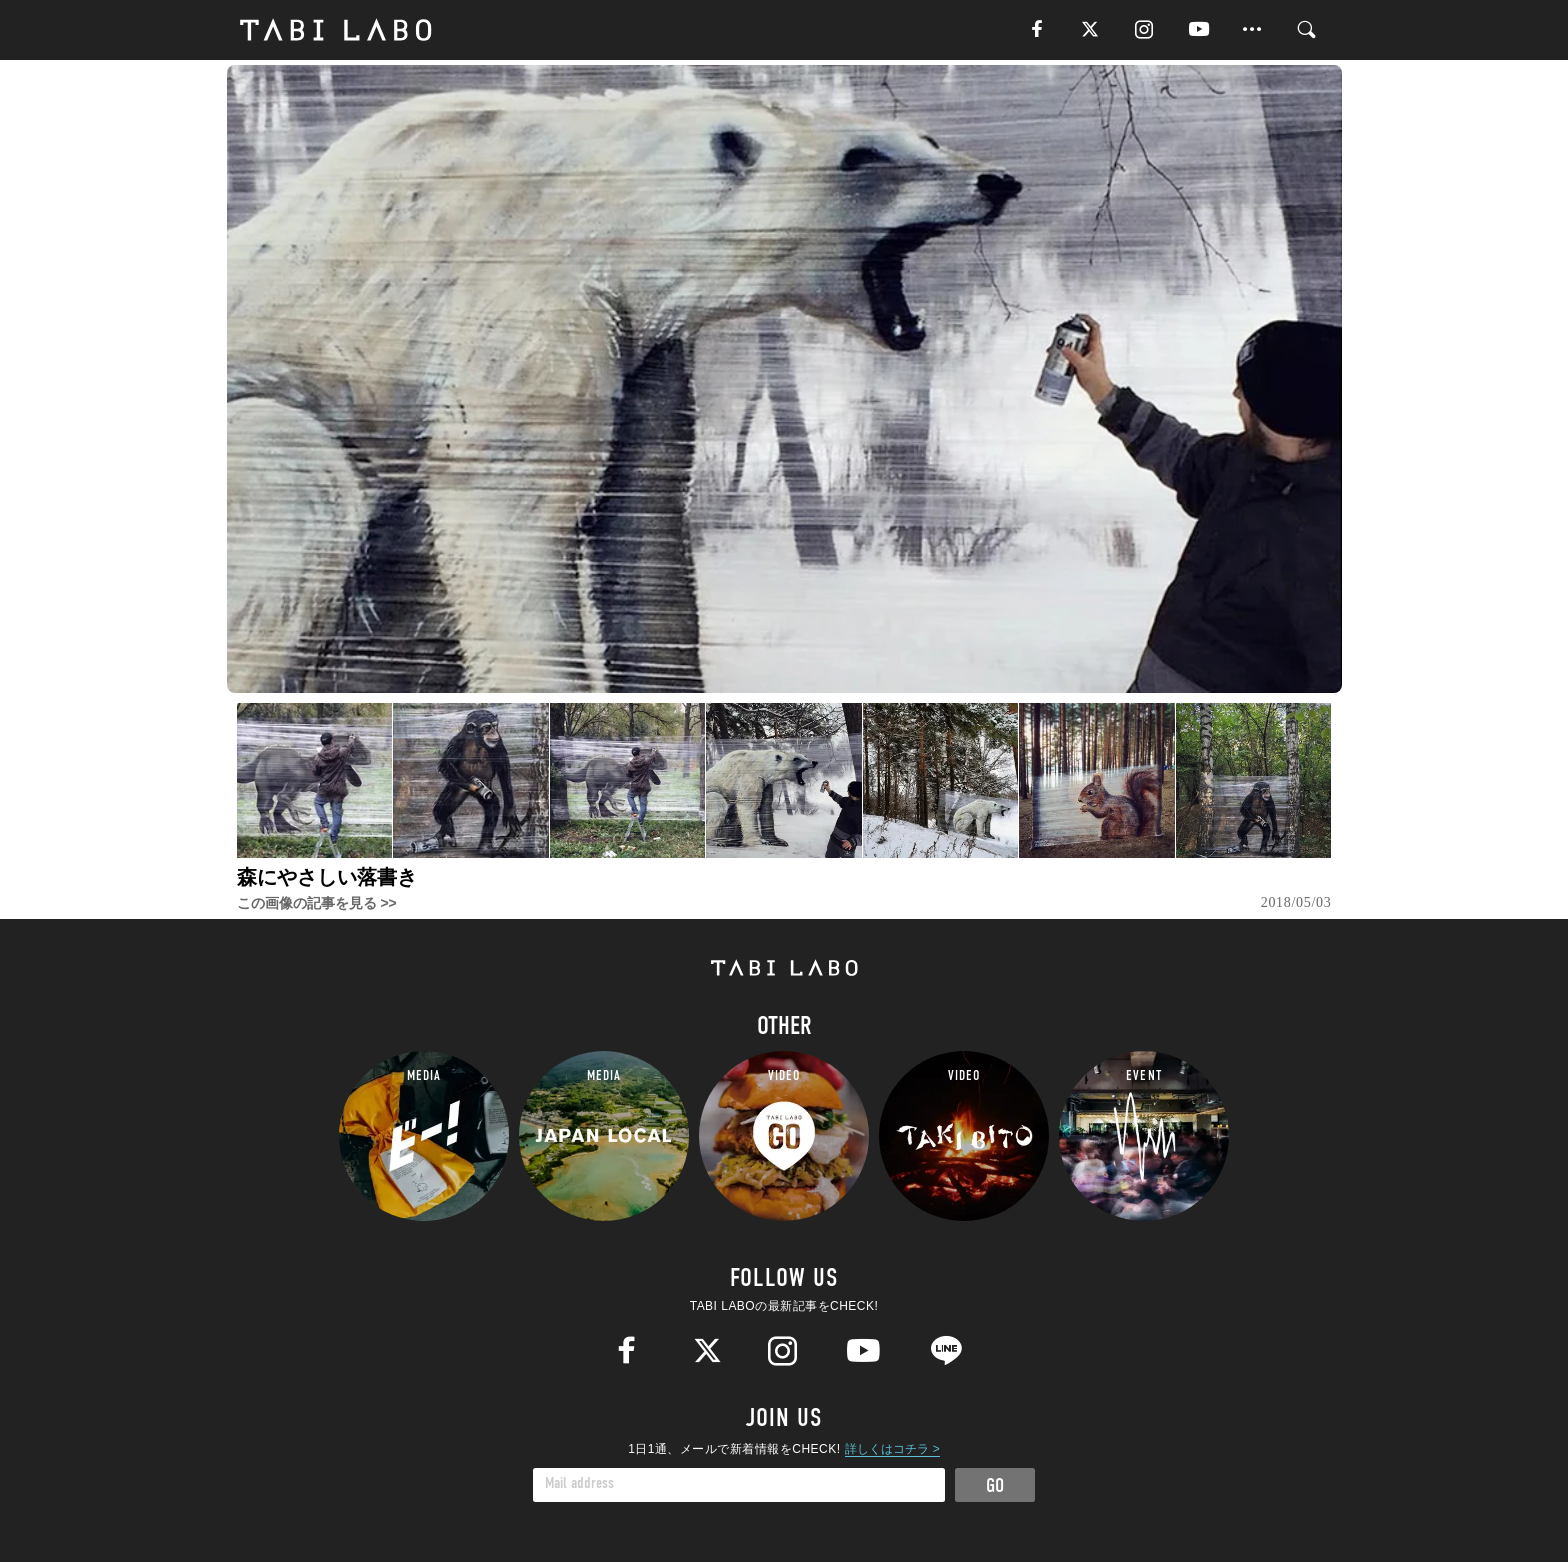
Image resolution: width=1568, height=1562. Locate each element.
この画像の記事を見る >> (317, 903)
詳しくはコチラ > (892, 1449)
